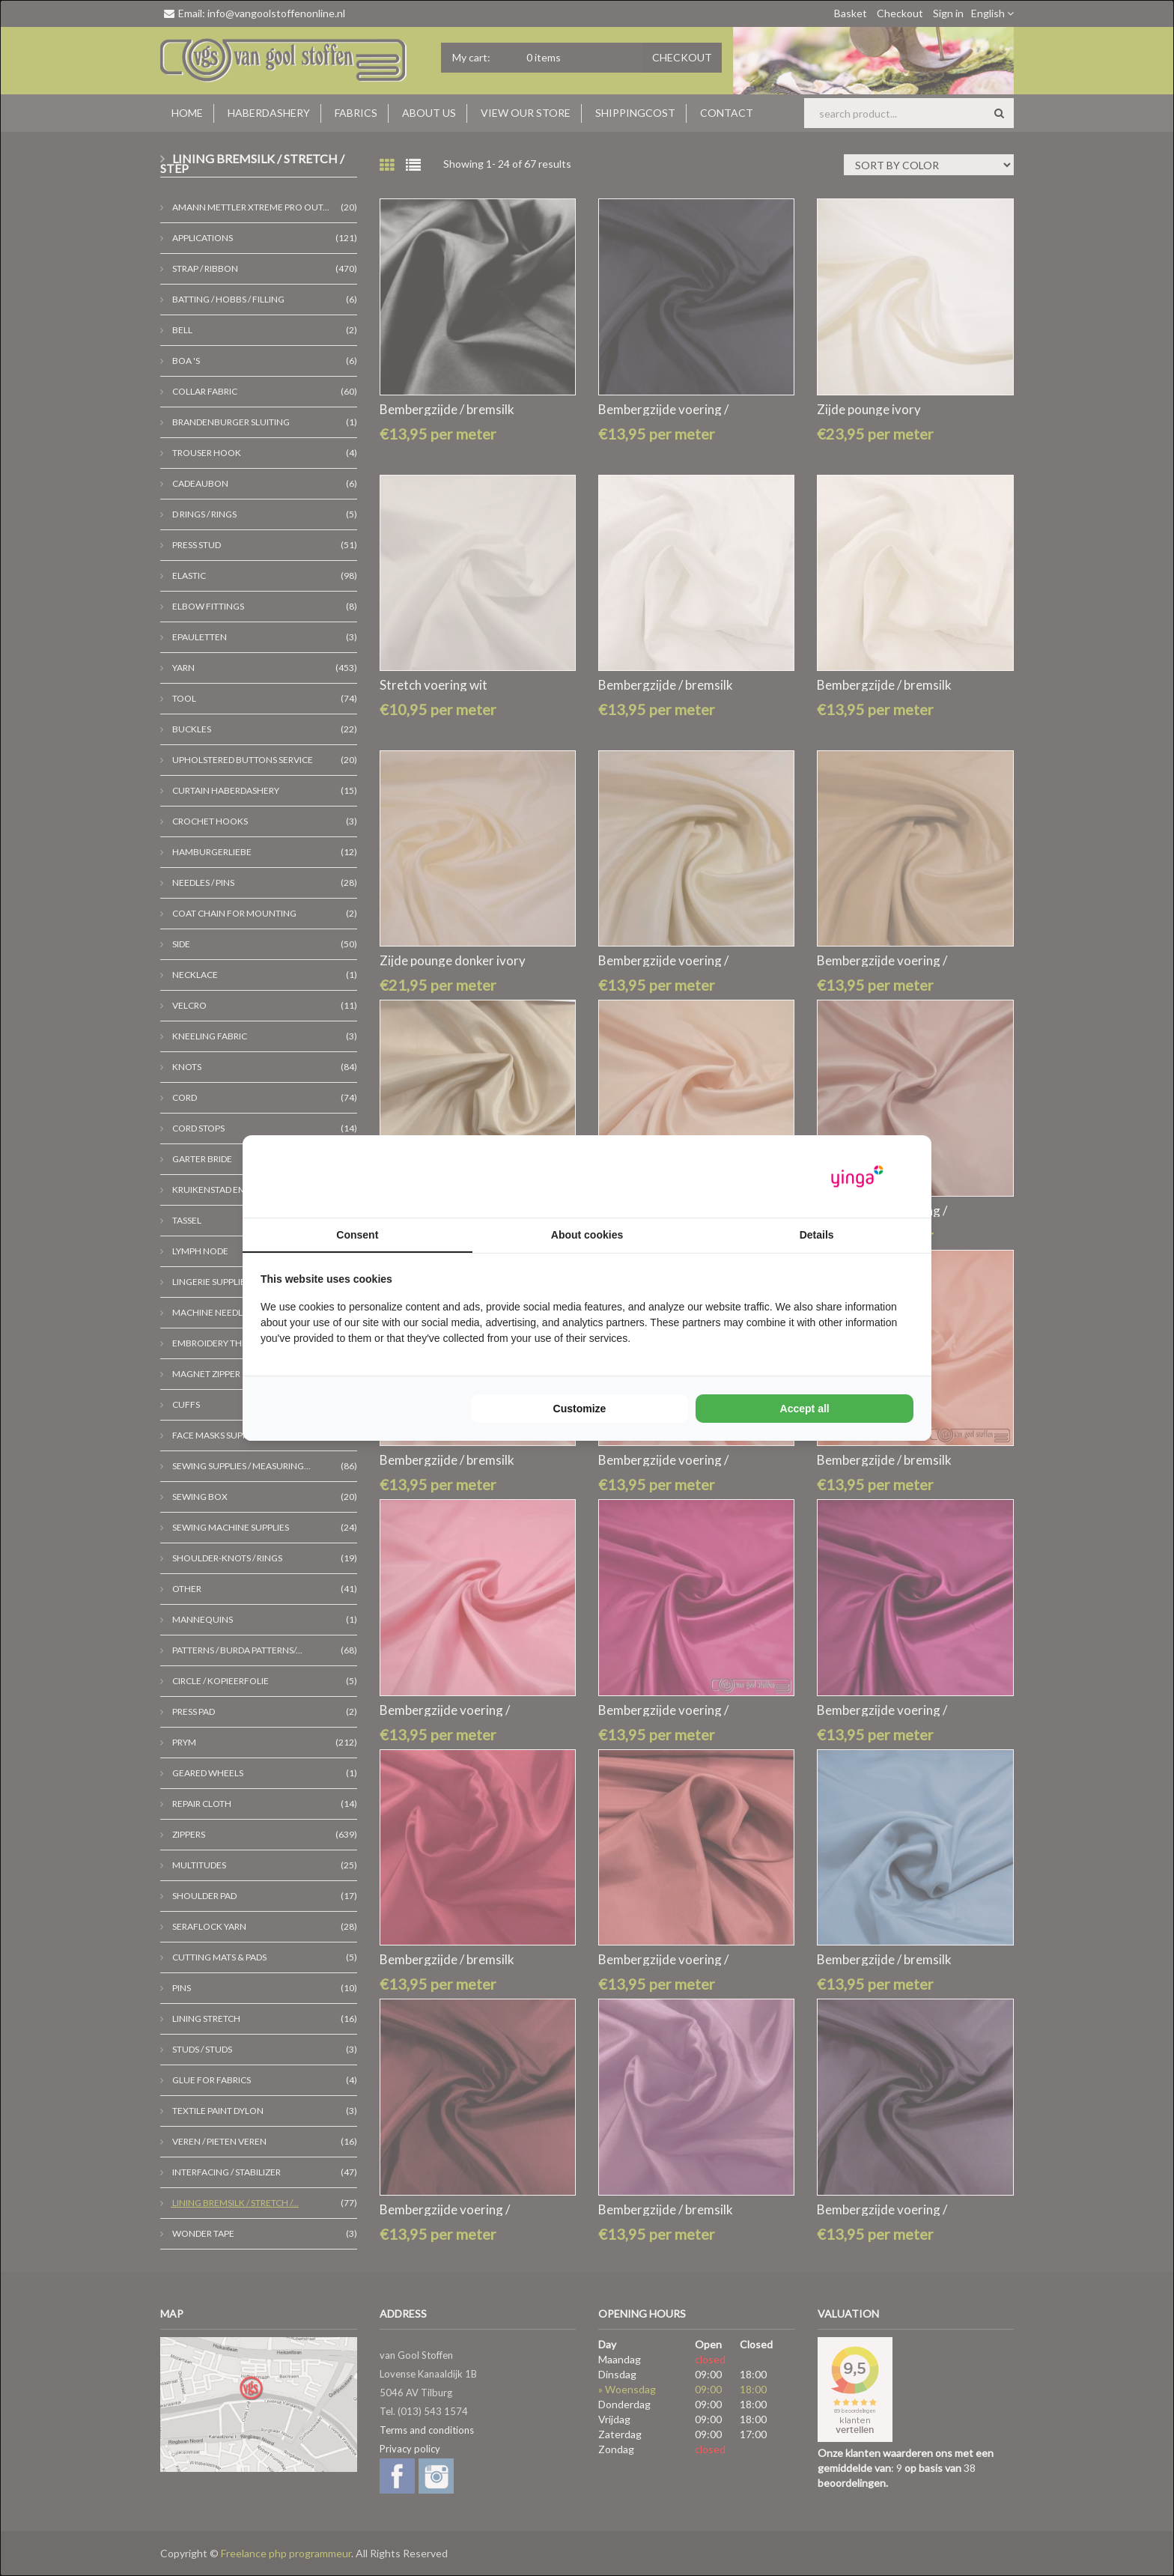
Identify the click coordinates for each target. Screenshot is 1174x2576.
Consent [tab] (357, 1235)
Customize (579, 1409)
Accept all (805, 1409)
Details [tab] (817, 1235)
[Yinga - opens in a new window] (857, 1176)
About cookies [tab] (587, 1235)
